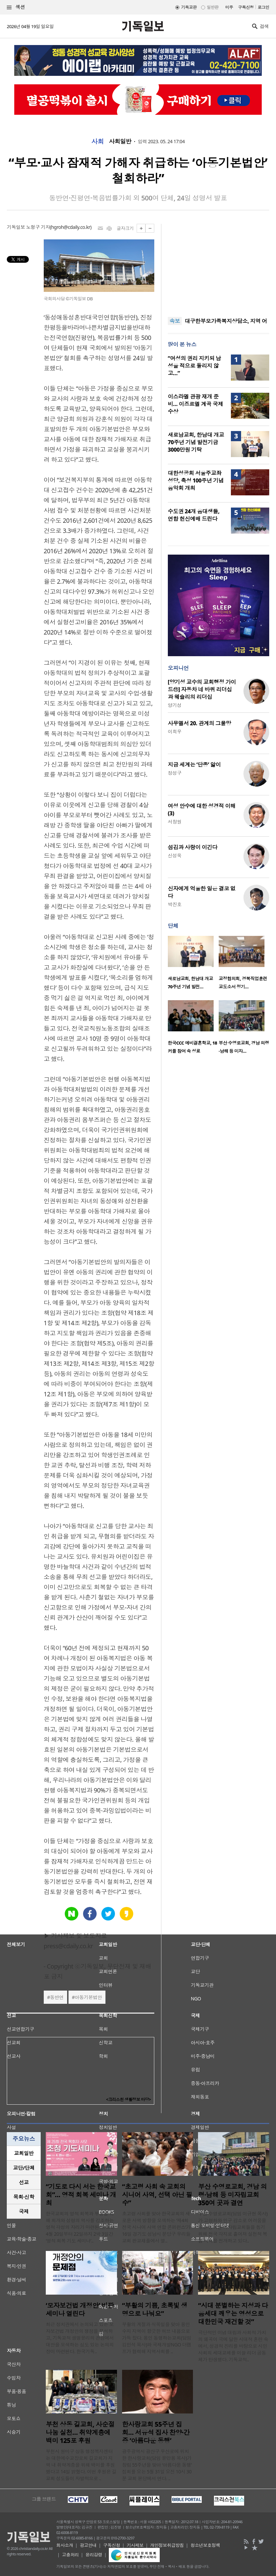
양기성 (174, 705)
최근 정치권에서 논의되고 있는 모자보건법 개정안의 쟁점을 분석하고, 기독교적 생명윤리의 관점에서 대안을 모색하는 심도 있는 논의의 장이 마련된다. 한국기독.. (80, 2338)
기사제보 (135, 2545)
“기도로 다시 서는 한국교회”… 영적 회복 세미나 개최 (81, 2194)
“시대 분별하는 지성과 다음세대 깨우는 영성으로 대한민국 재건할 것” (233, 2313)
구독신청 (246, 7)
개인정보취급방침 (167, 2545)
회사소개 (64, 2545)
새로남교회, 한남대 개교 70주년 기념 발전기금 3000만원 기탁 (196, 442)
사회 (97, 141)
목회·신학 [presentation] (23, 2196)
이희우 (174, 731)
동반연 (56, 1997)
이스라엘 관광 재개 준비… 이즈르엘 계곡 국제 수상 (195, 404)
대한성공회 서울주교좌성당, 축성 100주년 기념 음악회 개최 (196, 480)
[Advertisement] (218, 266)
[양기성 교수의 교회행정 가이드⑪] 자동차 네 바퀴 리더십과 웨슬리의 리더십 (202, 689)
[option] (193, 964)
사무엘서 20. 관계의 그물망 (199, 723)
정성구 (174, 773)
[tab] (24, 2153)
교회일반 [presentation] (24, 2153)
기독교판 (189, 7)
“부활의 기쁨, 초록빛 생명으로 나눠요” (155, 2309)
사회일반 (120, 141)
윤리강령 (93, 2555)
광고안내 (88, 2545)
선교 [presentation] (24, 2182)
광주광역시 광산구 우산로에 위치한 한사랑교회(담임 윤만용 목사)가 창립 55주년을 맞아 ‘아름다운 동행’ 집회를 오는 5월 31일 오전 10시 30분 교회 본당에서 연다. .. (157, 2465)
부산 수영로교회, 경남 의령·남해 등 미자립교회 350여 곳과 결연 (232, 2194)
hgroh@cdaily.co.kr (70, 227)
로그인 (263, 7)
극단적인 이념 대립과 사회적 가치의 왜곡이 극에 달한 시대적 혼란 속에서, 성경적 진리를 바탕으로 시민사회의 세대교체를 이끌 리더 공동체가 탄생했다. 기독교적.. (233, 2346)
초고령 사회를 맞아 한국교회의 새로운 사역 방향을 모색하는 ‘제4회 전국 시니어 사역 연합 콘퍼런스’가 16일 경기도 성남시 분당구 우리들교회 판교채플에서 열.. (156, 2227)
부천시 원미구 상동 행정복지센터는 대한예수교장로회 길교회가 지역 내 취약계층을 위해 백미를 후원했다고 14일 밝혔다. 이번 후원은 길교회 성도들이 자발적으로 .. (81, 2465)
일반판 (212, 7)
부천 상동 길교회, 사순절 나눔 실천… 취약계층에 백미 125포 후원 (80, 2432)
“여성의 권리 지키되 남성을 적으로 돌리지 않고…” (194, 366)
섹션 (16, 7)
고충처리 (70, 2555)
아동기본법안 (88, 1997)
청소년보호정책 (205, 2545)
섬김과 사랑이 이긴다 (192, 847)
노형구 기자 (38, 227)
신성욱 (174, 855)
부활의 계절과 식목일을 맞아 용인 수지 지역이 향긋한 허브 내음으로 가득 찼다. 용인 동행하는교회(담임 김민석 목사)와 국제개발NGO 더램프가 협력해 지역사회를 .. (156, 2338)
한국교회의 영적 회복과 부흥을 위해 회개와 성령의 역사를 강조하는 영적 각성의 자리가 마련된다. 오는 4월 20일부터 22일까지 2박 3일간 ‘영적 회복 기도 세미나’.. (80, 2227)
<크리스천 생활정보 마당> (128, 2099)
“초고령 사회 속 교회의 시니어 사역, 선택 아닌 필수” (157, 2194)
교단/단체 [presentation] (23, 2167)
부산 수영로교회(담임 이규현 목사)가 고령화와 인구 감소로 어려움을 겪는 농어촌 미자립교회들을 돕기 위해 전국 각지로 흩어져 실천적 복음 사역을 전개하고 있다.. (233, 2227)
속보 (175, 321)
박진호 (174, 904)
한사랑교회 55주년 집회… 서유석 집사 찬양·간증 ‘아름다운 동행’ (156, 2432)
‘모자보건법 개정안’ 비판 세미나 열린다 (80, 2309)
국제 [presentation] (24, 2211)
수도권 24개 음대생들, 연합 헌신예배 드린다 (193, 515)
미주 (229, 7)
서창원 (174, 821)
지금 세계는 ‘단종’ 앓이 (194, 764)
